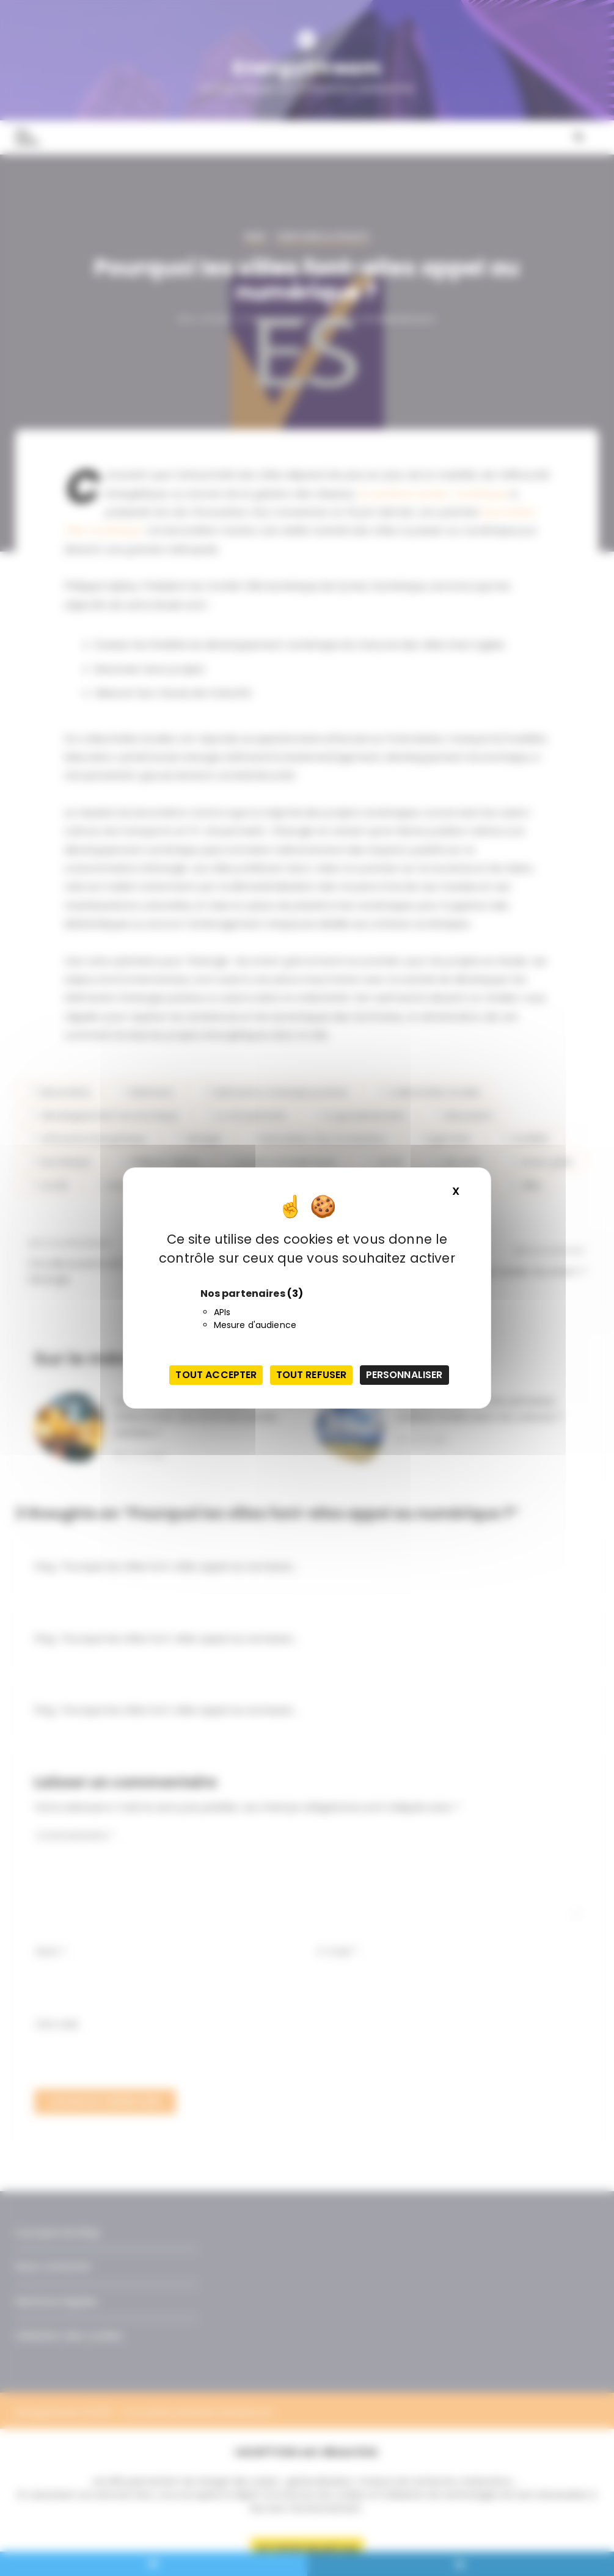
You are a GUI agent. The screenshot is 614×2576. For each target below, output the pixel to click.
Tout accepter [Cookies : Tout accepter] (216, 1375)
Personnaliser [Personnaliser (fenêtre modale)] (404, 1375)
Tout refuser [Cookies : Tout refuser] (311, 1375)
